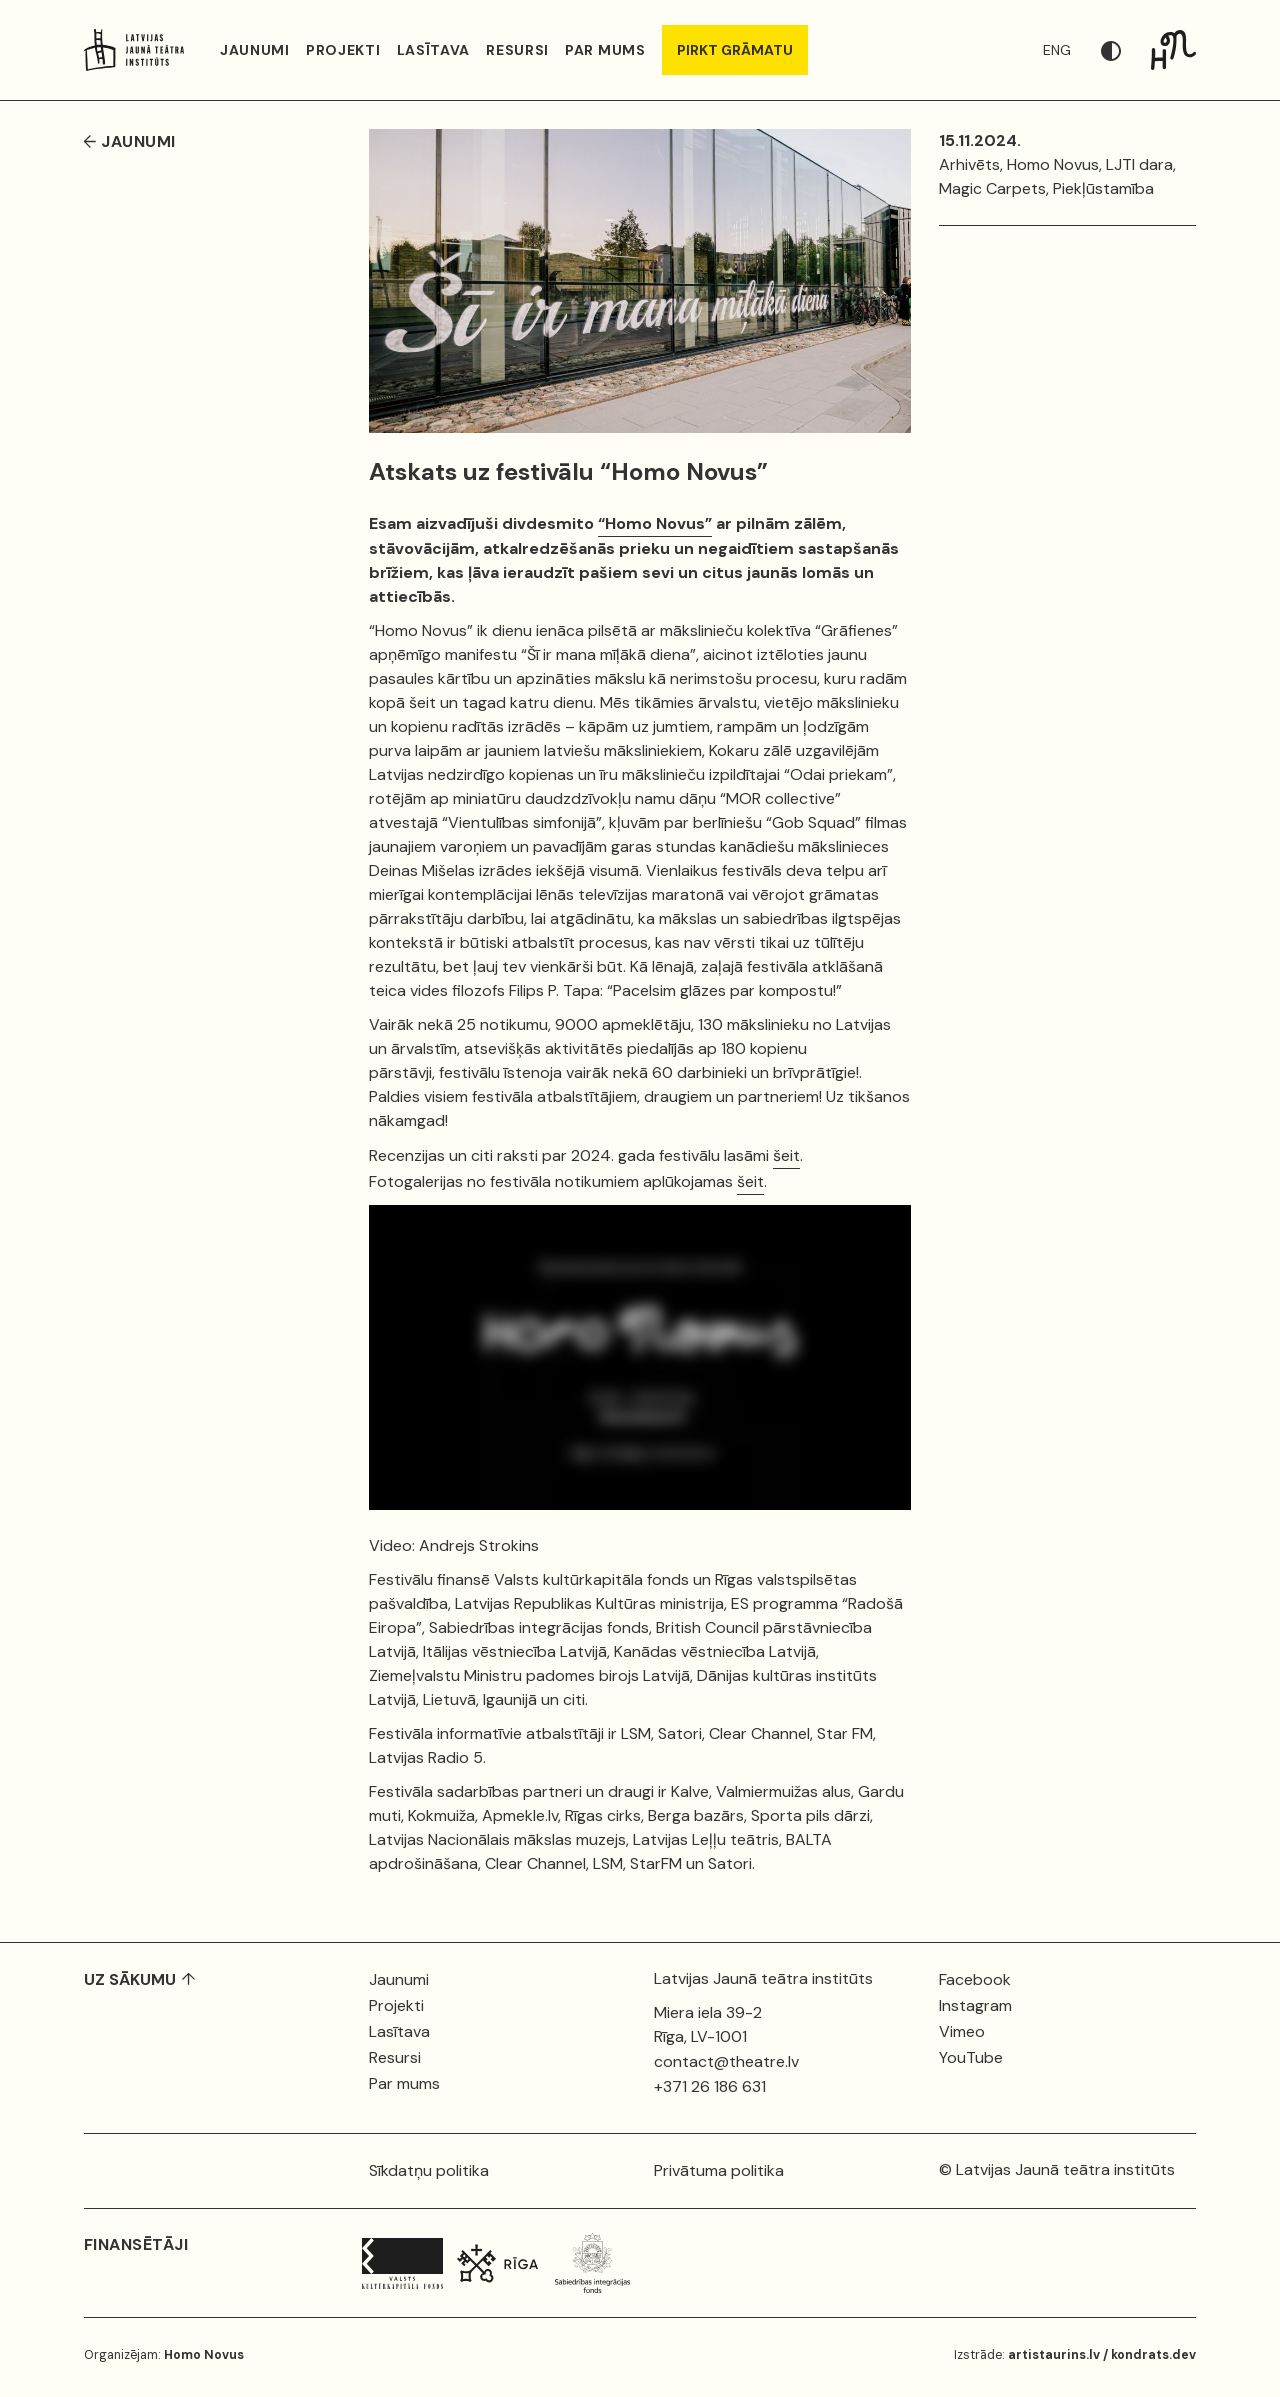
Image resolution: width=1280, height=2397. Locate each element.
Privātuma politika (719, 2170)
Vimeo (962, 2031)
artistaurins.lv (1054, 2355)
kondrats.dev (1153, 2355)
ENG (1057, 50)
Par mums (605, 50)
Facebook (975, 1979)
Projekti (343, 50)
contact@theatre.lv (726, 2061)
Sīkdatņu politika (429, 2170)
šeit (786, 1155)
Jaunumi (255, 50)
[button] (1126, 50)
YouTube (971, 2057)
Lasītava (434, 50)
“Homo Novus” (655, 523)
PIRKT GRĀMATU (735, 50)
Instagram (975, 2005)
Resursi (517, 50)
